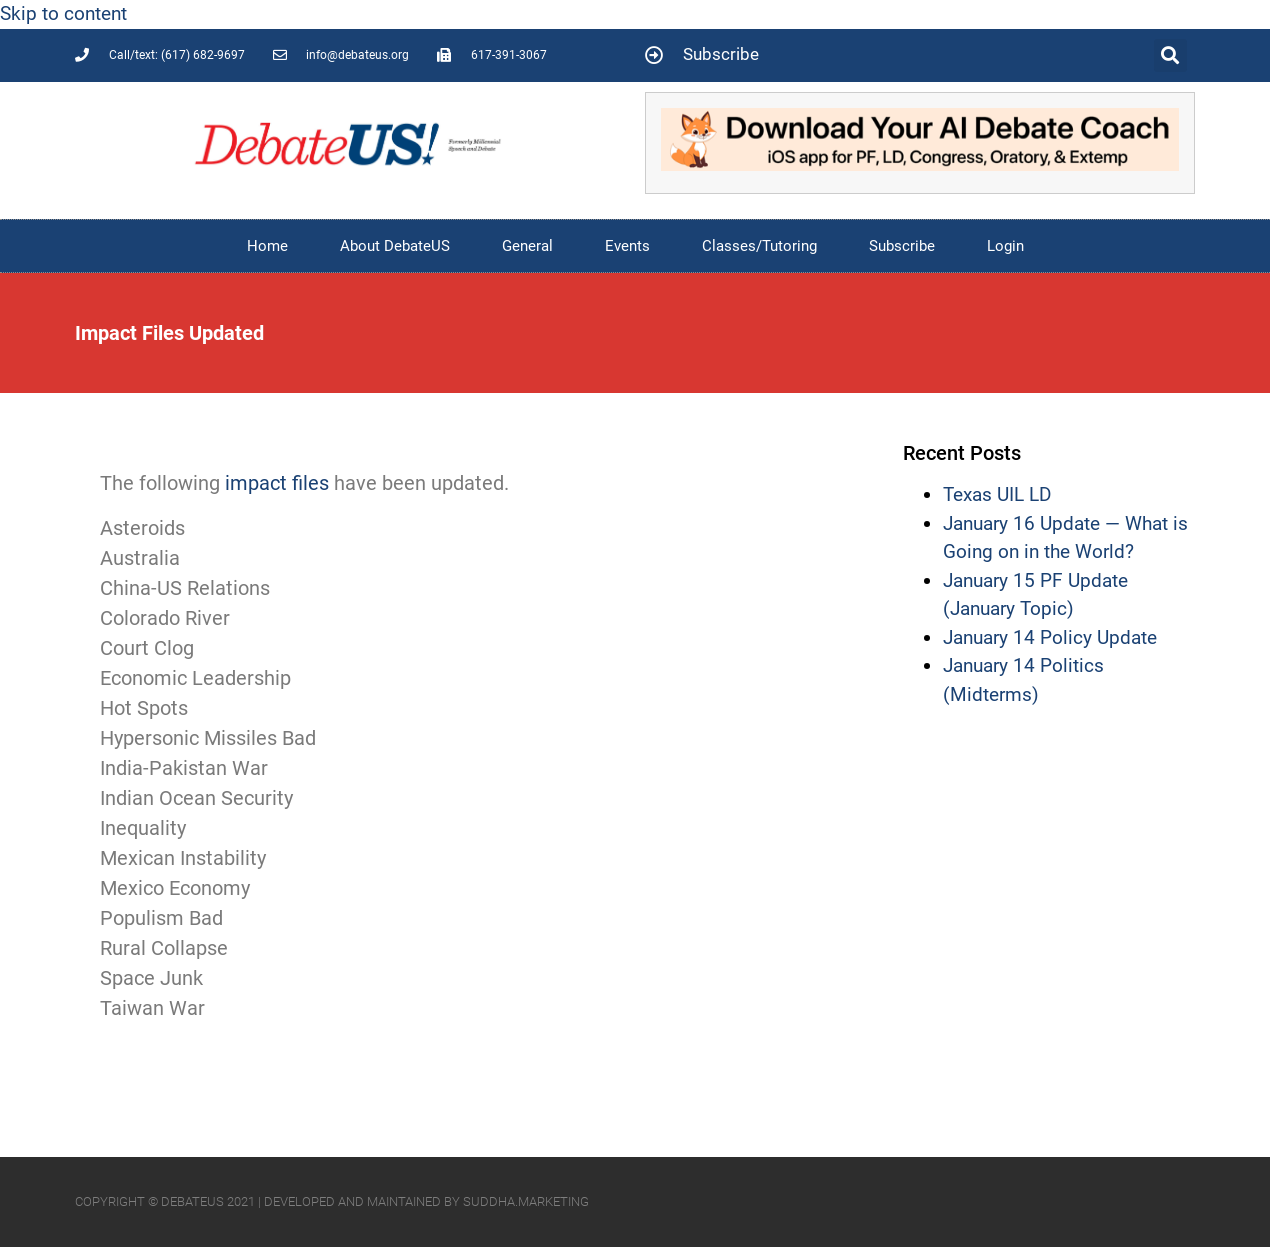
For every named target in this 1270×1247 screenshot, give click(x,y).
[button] (1170, 55)
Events (627, 246)
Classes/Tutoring (759, 246)
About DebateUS (395, 246)
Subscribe (902, 246)
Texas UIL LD (997, 494)
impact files (274, 483)
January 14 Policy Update (1050, 637)
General (527, 246)
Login (1005, 246)
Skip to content (63, 13)
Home (267, 246)
